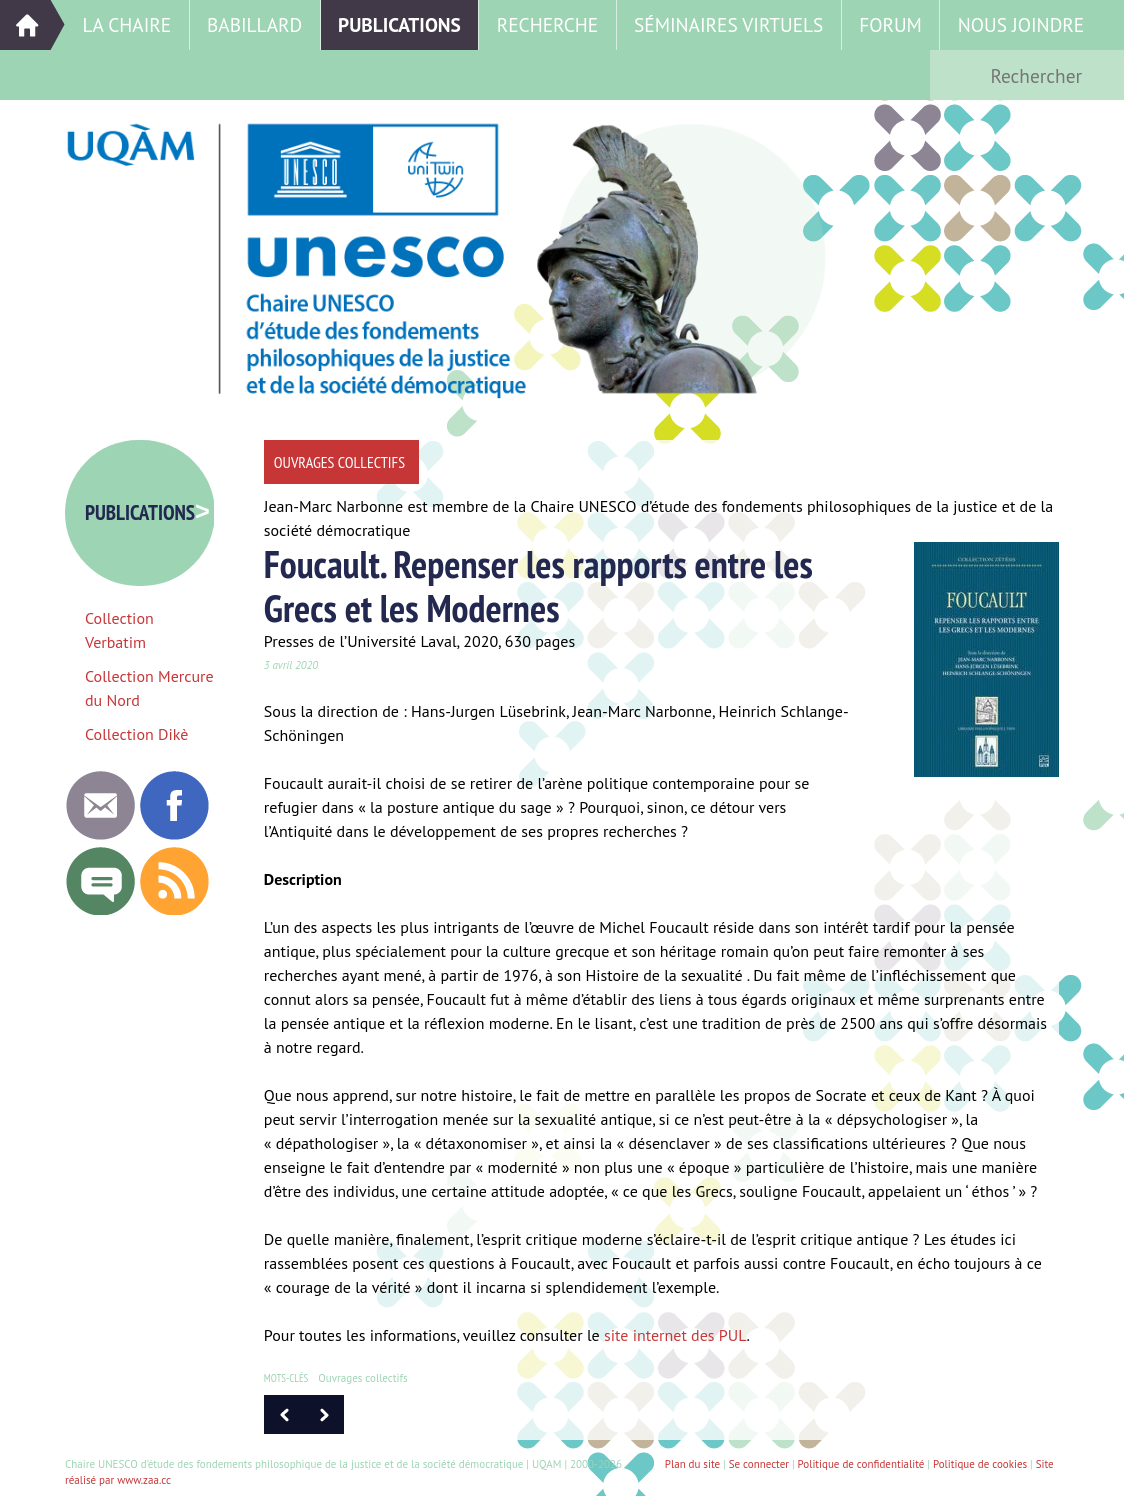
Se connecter (759, 1464)
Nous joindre (1021, 24)
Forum (890, 24)
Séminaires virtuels (728, 24)
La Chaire (126, 24)
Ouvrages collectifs (362, 1378)
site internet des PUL (675, 1335)
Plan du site (692, 1464)
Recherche (547, 24)
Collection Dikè (136, 734)
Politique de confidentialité (861, 1464)
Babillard (254, 24)
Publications (399, 24)
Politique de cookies (980, 1464)
